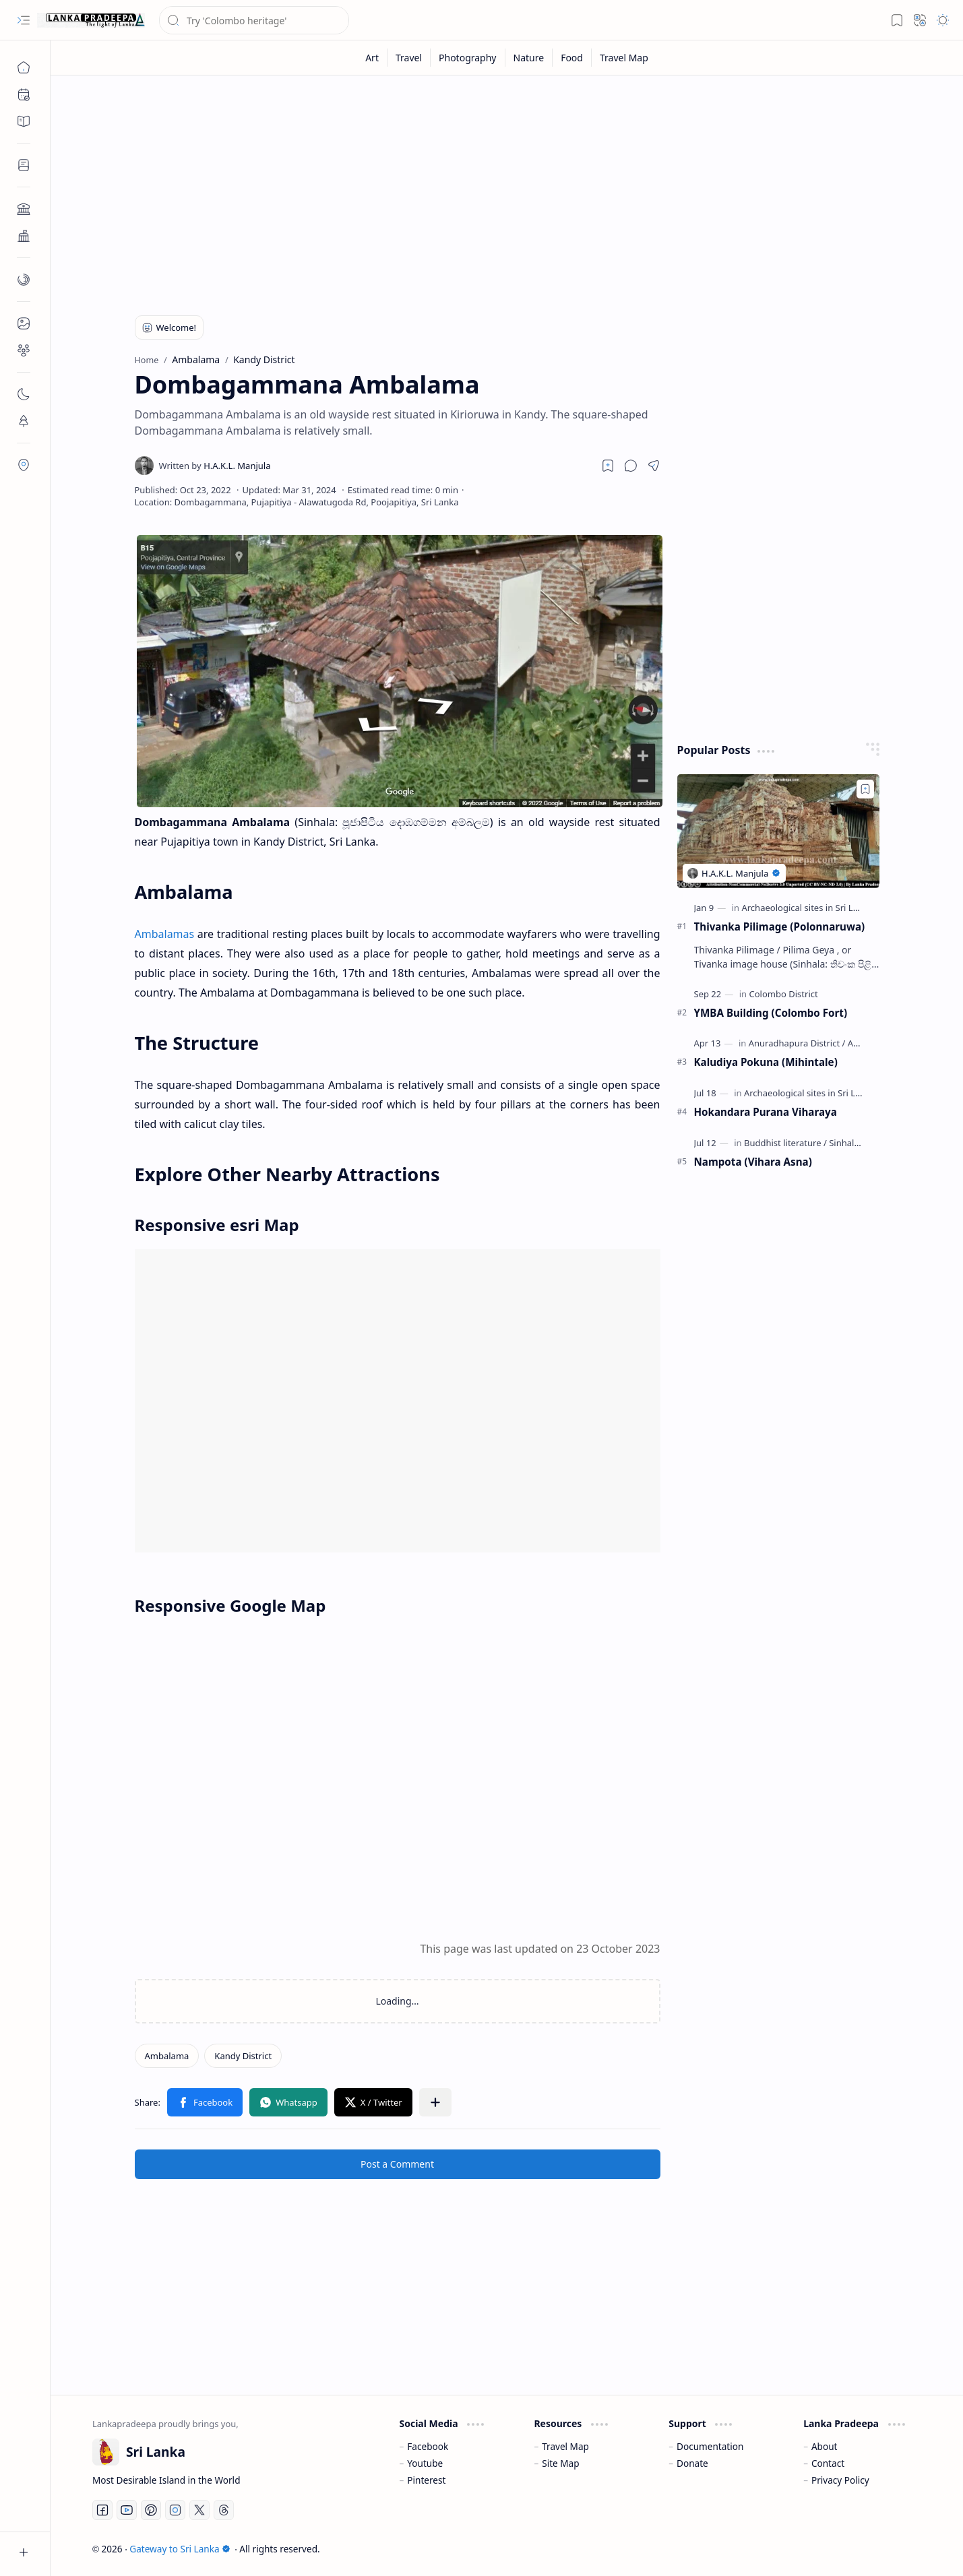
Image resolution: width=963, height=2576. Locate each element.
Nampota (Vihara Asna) (753, 1161)
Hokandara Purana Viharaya (765, 1112)
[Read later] (608, 465)
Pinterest (426, 2480)
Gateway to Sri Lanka (179, 2548)
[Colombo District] (783, 994)
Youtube (425, 2463)
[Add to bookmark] (865, 789)
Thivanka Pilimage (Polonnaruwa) (779, 926)
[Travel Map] (624, 58)
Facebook (427, 2446)
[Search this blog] (254, 20)
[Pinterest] (151, 2510)
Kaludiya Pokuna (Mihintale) (766, 1062)
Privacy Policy (840, 2480)
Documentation (710, 2446)
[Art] (372, 58)
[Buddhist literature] (785, 1143)
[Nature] (529, 58)
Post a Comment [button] (397, 2164)
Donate (692, 2463)
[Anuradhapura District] (797, 1043)
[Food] (572, 58)
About (824, 2446)
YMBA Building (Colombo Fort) (771, 1012)
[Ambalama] (167, 2056)
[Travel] (409, 58)
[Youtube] (127, 2510)
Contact (827, 2463)
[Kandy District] (243, 2056)
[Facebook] (102, 2510)
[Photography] (468, 58)
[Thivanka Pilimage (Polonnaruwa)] (778, 831)
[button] (23, 20)
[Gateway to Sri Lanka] (91, 20)
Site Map (560, 2463)
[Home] (23, 67)
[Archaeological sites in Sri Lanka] (809, 908)
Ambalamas (165, 933)
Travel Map (565, 2446)
